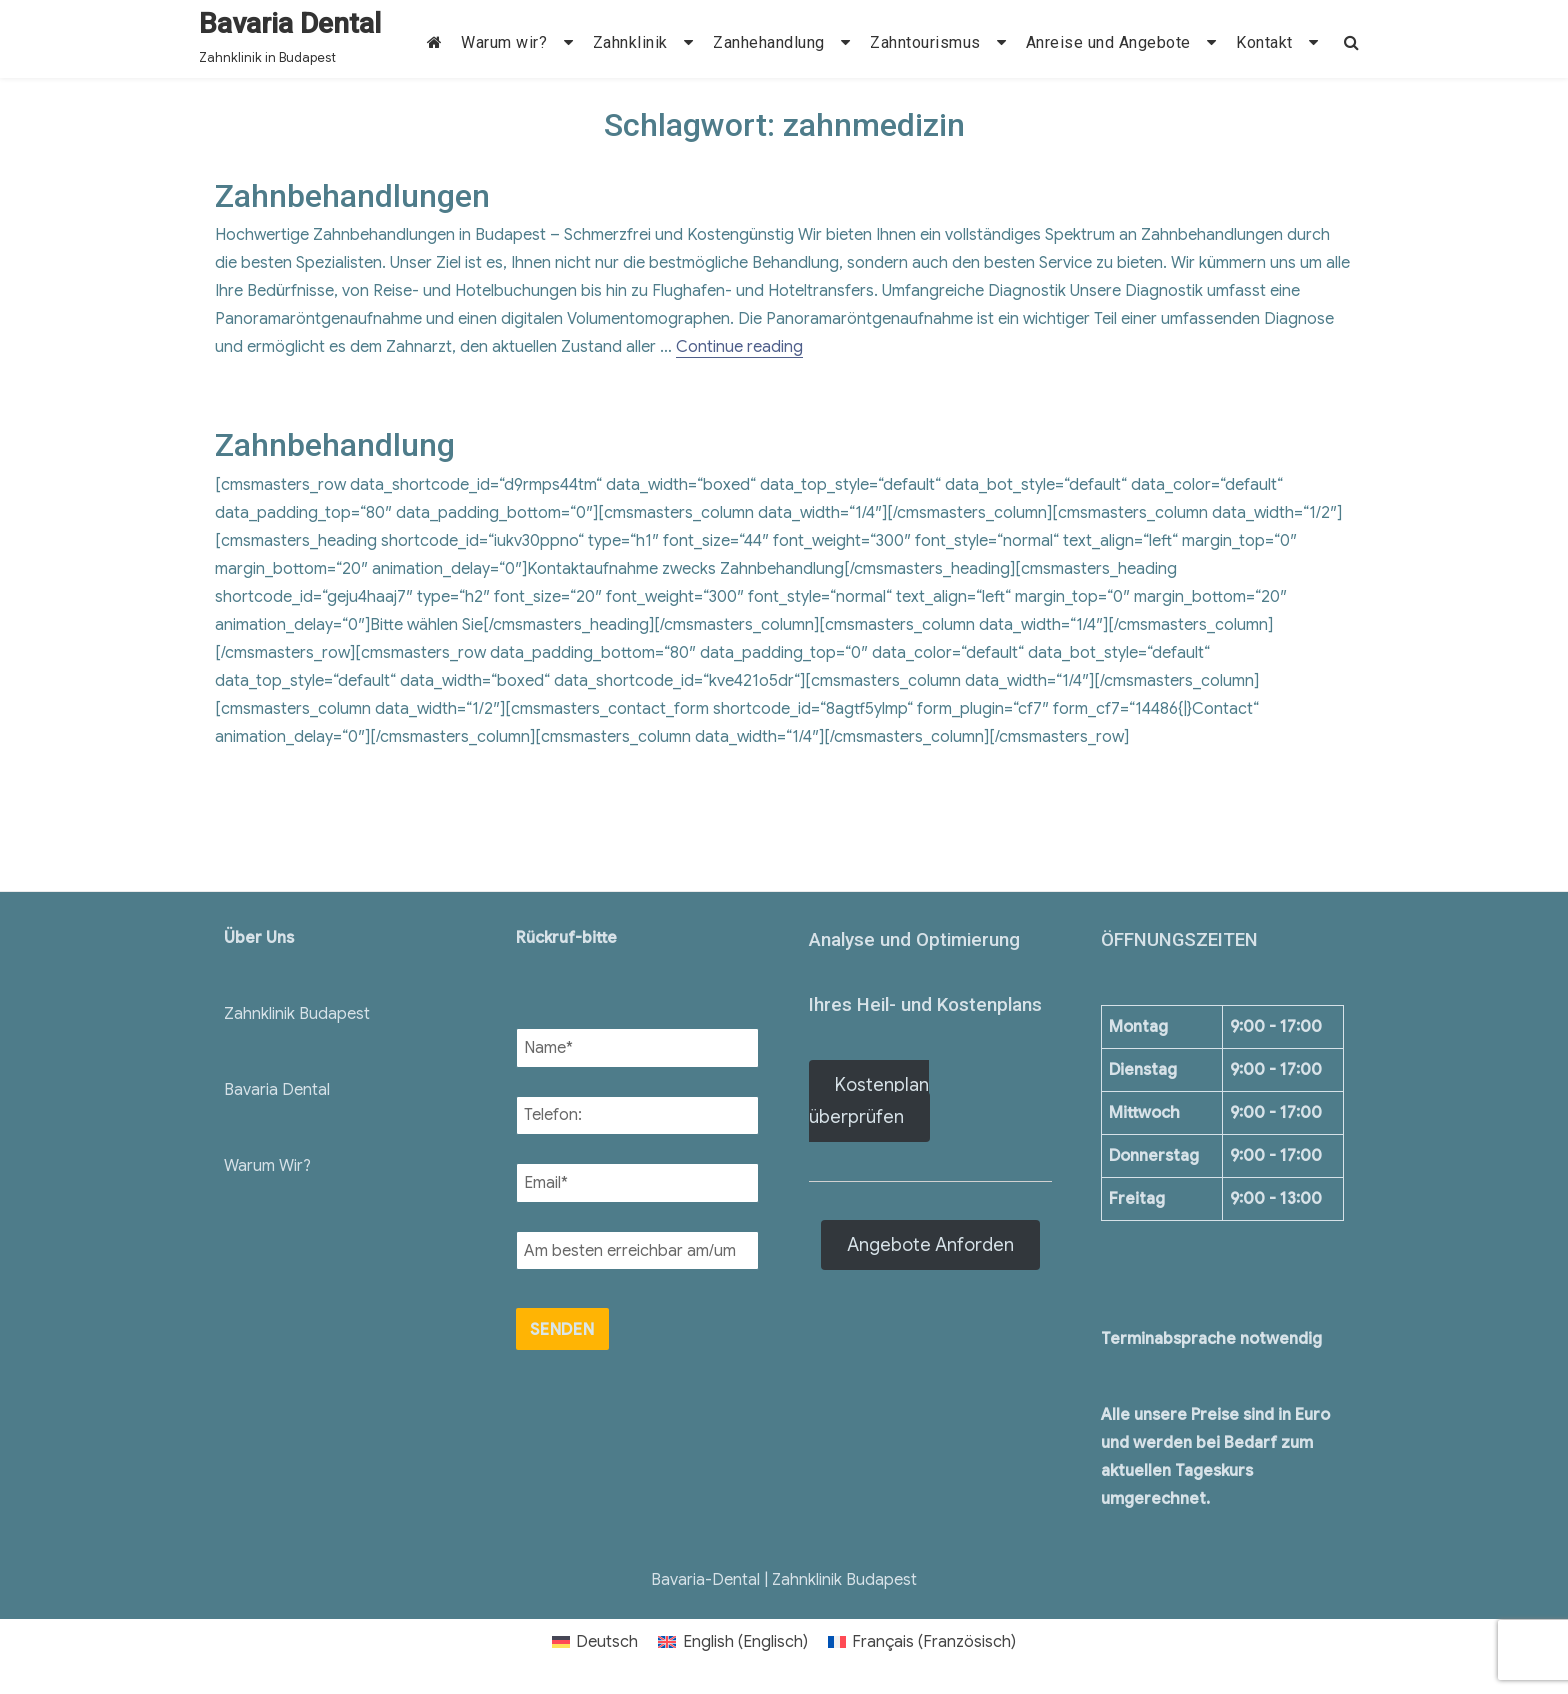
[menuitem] (595, 1642)
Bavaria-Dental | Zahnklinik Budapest (784, 1580)
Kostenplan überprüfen (869, 1101)
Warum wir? (504, 42)
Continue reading (739, 347)
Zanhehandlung (769, 42)
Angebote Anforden (930, 1245)
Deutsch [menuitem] (607, 1642)
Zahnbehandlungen (352, 196)
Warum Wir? (267, 1166)
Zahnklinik (630, 42)
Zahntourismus (925, 42)
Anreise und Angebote (1108, 42)
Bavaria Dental (290, 23)
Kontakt (1264, 42)
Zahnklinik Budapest (297, 1014)
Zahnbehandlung (335, 445)
